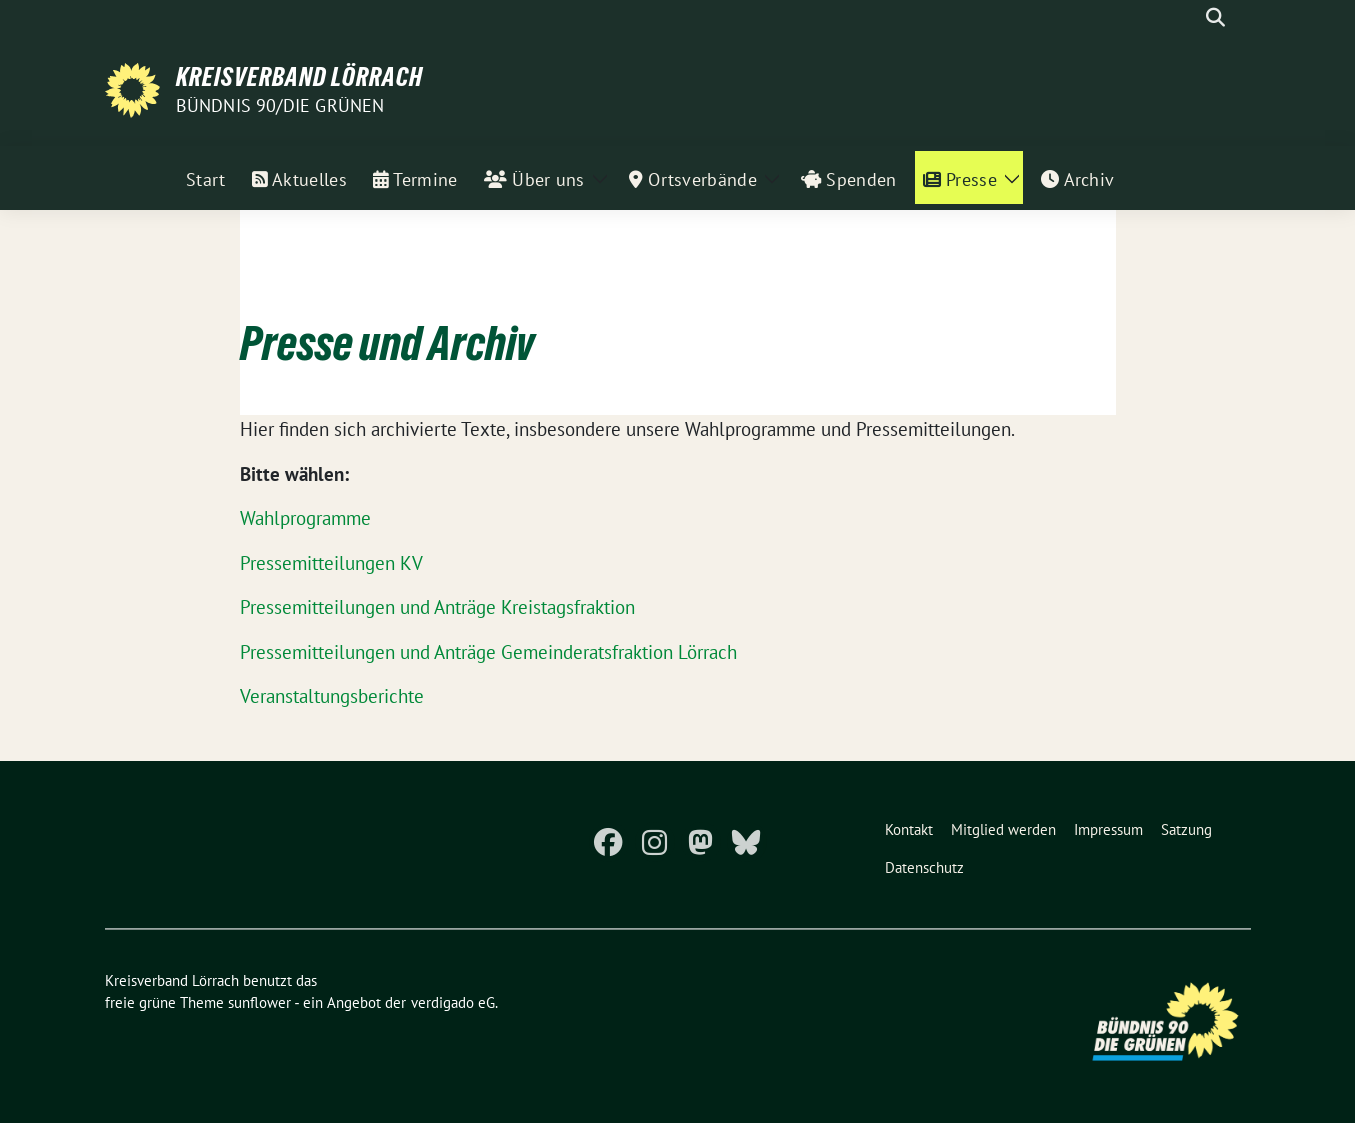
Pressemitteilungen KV (331, 563)
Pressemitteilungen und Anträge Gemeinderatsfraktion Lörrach (488, 652)
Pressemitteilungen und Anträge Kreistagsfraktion (437, 607)
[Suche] (1187, 17)
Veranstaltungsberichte (332, 696)
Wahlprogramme (305, 518)
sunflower (259, 1002)
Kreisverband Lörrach (299, 77)
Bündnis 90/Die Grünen (280, 105)
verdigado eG (453, 1002)
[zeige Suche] (1215, 17)
